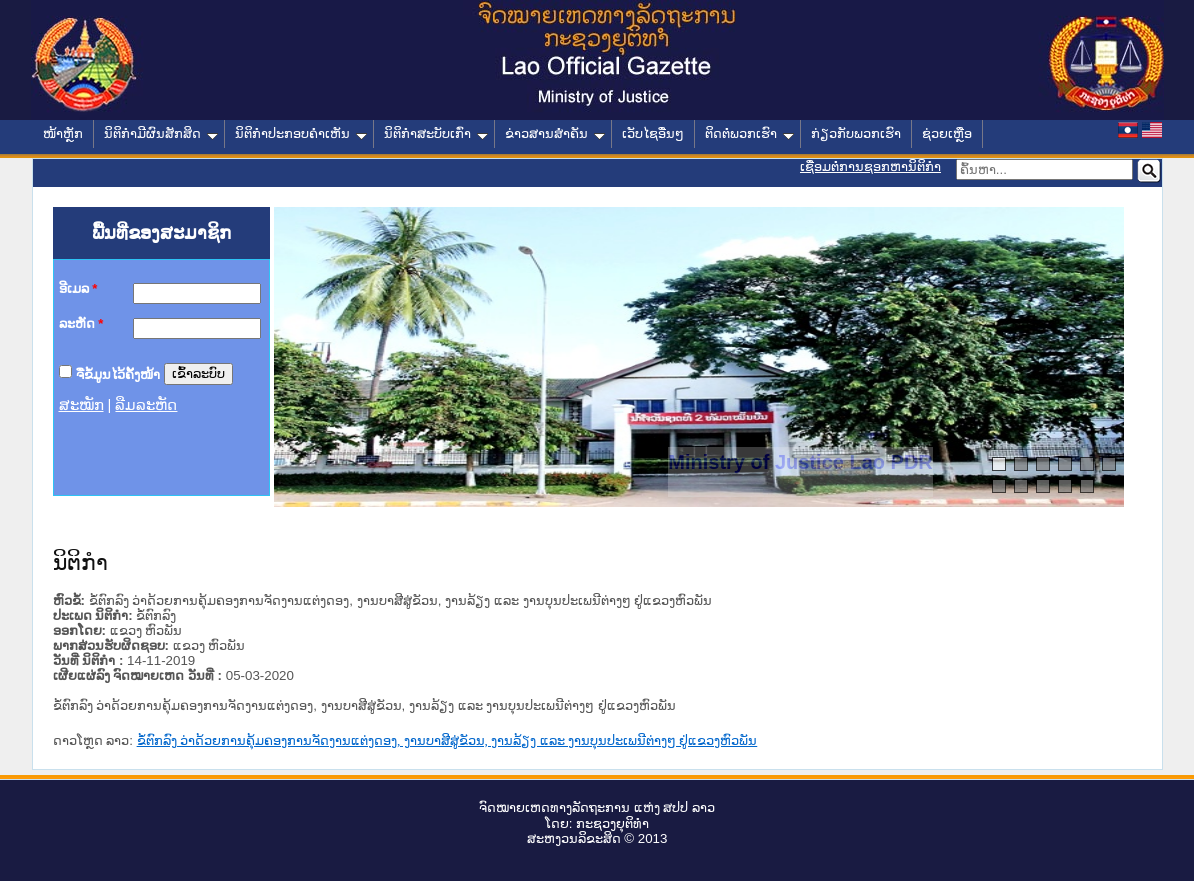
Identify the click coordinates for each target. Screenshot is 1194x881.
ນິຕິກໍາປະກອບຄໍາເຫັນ (301, 133)
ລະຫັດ (81, 323)
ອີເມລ (78, 288)
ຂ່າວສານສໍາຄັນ (555, 133)
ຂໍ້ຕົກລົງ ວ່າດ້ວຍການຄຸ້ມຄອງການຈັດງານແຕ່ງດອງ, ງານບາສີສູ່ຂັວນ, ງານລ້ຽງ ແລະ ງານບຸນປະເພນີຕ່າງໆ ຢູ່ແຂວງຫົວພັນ (447, 740)
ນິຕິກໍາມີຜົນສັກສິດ (161, 133)
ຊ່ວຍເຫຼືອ (947, 133)
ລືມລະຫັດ (146, 405)
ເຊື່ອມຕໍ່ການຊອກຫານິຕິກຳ (870, 166)
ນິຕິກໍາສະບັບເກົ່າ (436, 133)
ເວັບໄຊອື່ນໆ (653, 133)
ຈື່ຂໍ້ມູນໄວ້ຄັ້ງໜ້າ (118, 373)
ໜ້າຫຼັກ (63, 133)
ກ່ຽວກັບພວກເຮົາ (856, 133)
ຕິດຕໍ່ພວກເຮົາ (749, 133)
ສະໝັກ (81, 405)
